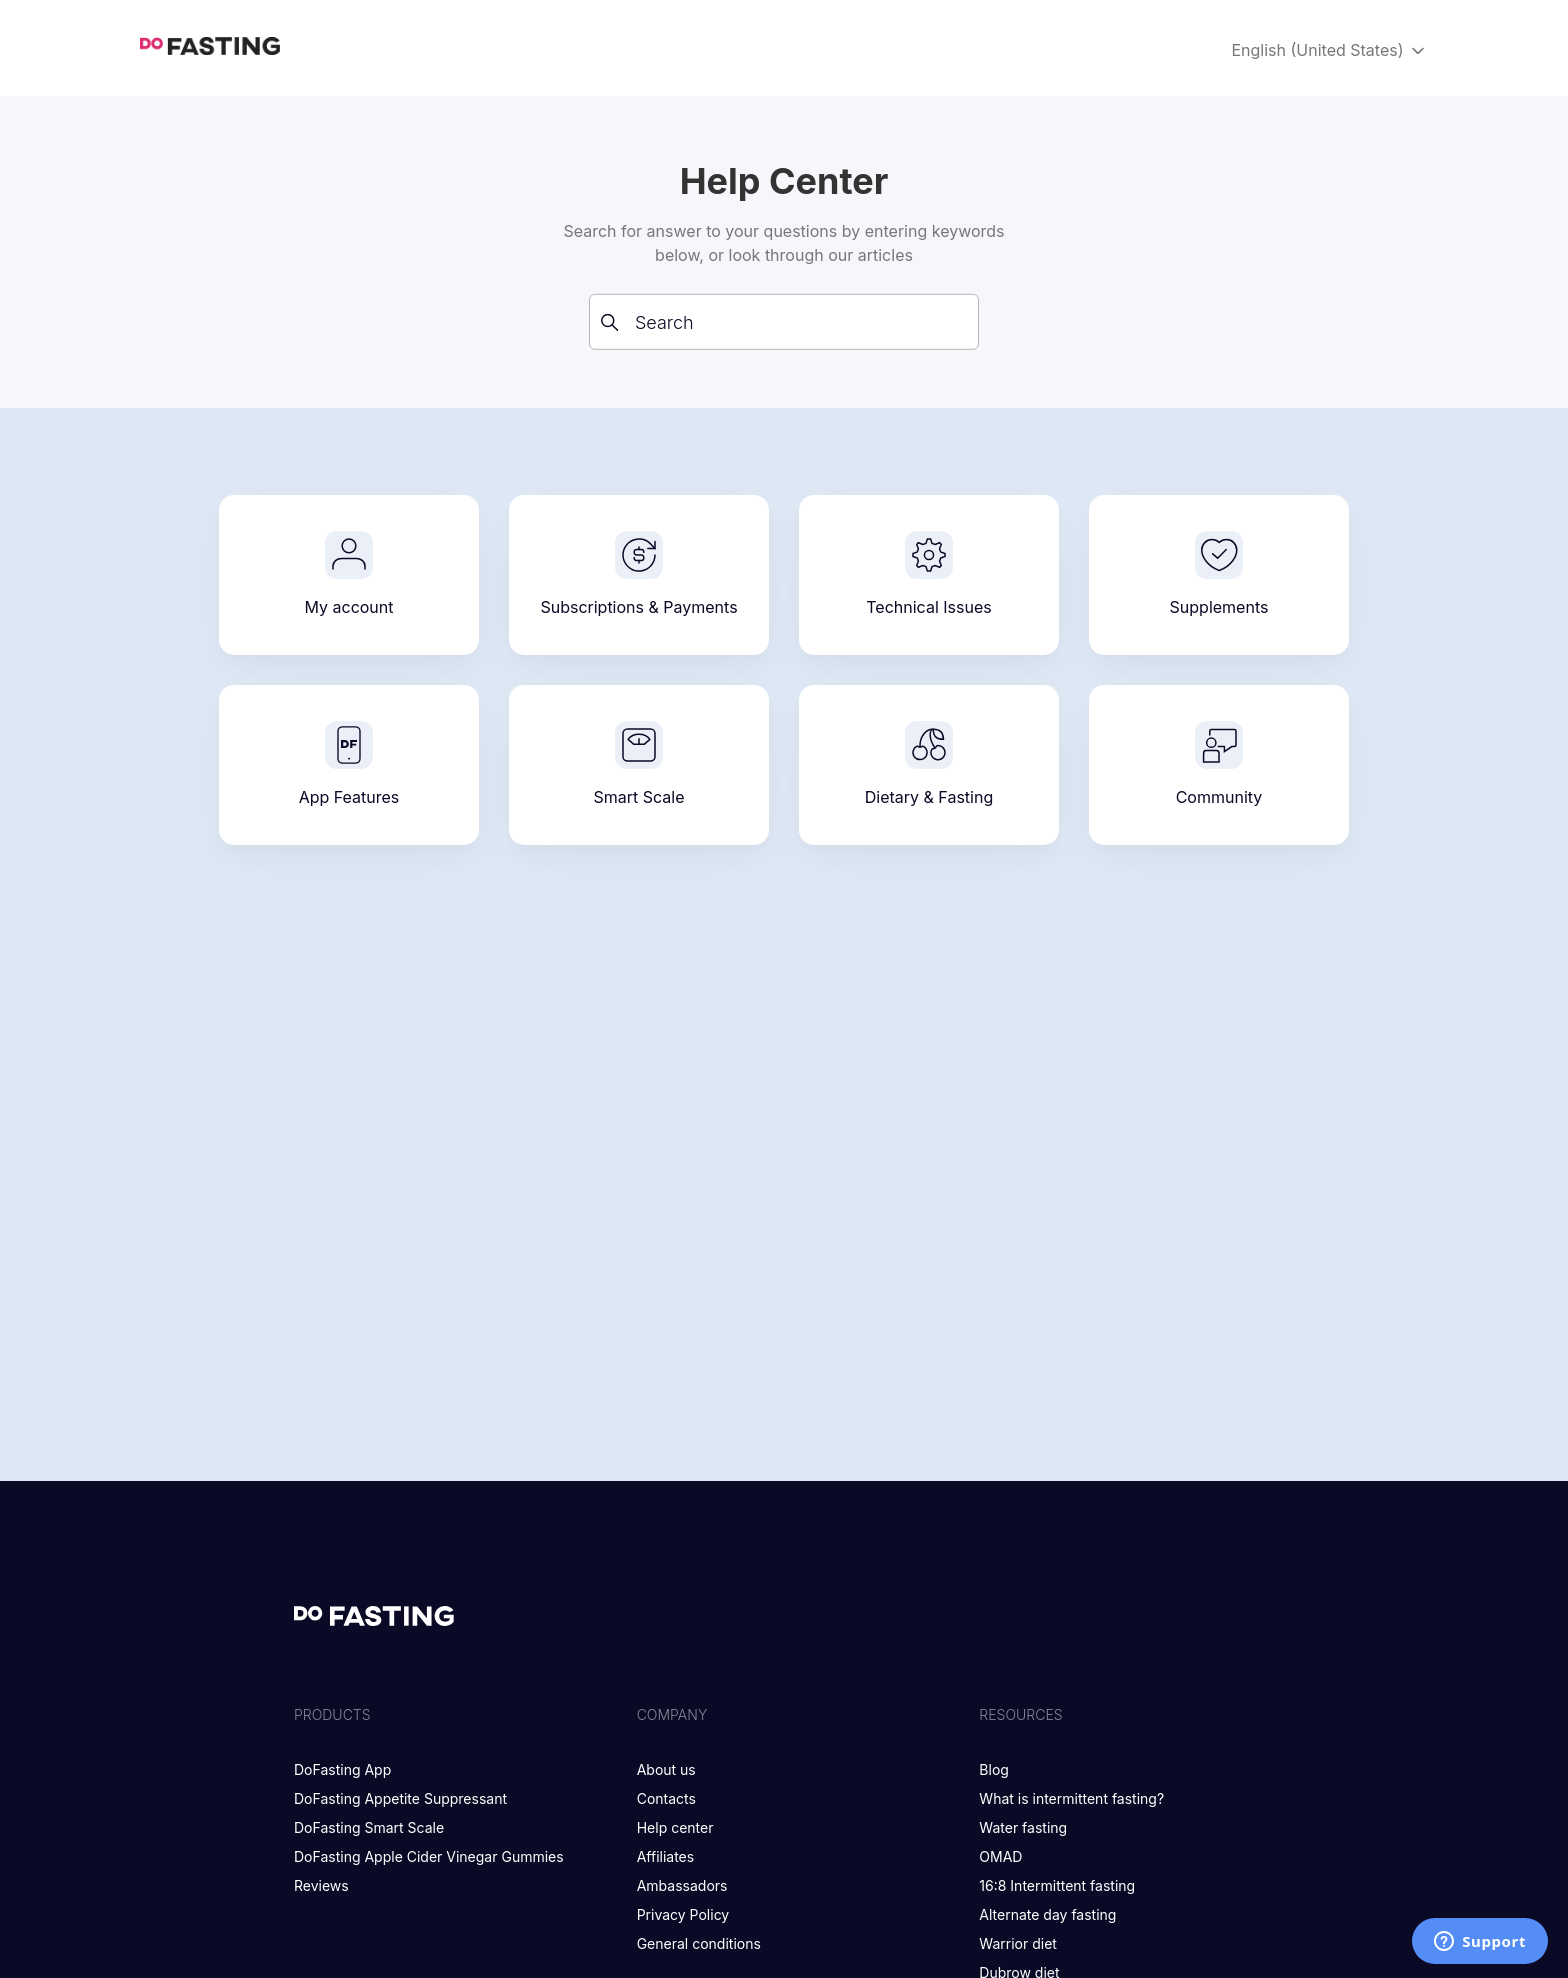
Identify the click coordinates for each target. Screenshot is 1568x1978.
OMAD (1000, 1856)
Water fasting (1023, 1827)
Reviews (321, 1885)
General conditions (699, 1943)
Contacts (666, 1798)
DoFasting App (342, 1769)
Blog (994, 1769)
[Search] (784, 322)
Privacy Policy (683, 1914)
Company (672, 1714)
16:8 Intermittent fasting (1057, 1885)
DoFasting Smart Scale (369, 1827)
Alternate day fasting (1047, 1914)
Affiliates (666, 1856)
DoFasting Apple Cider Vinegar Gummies (429, 1856)
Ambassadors (682, 1885)
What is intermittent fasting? (1071, 1798)
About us (666, 1769)
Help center (675, 1827)
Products (332, 1714)
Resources (1020, 1714)
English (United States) (1329, 50)
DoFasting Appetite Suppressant (400, 1798)
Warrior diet (1018, 1943)
